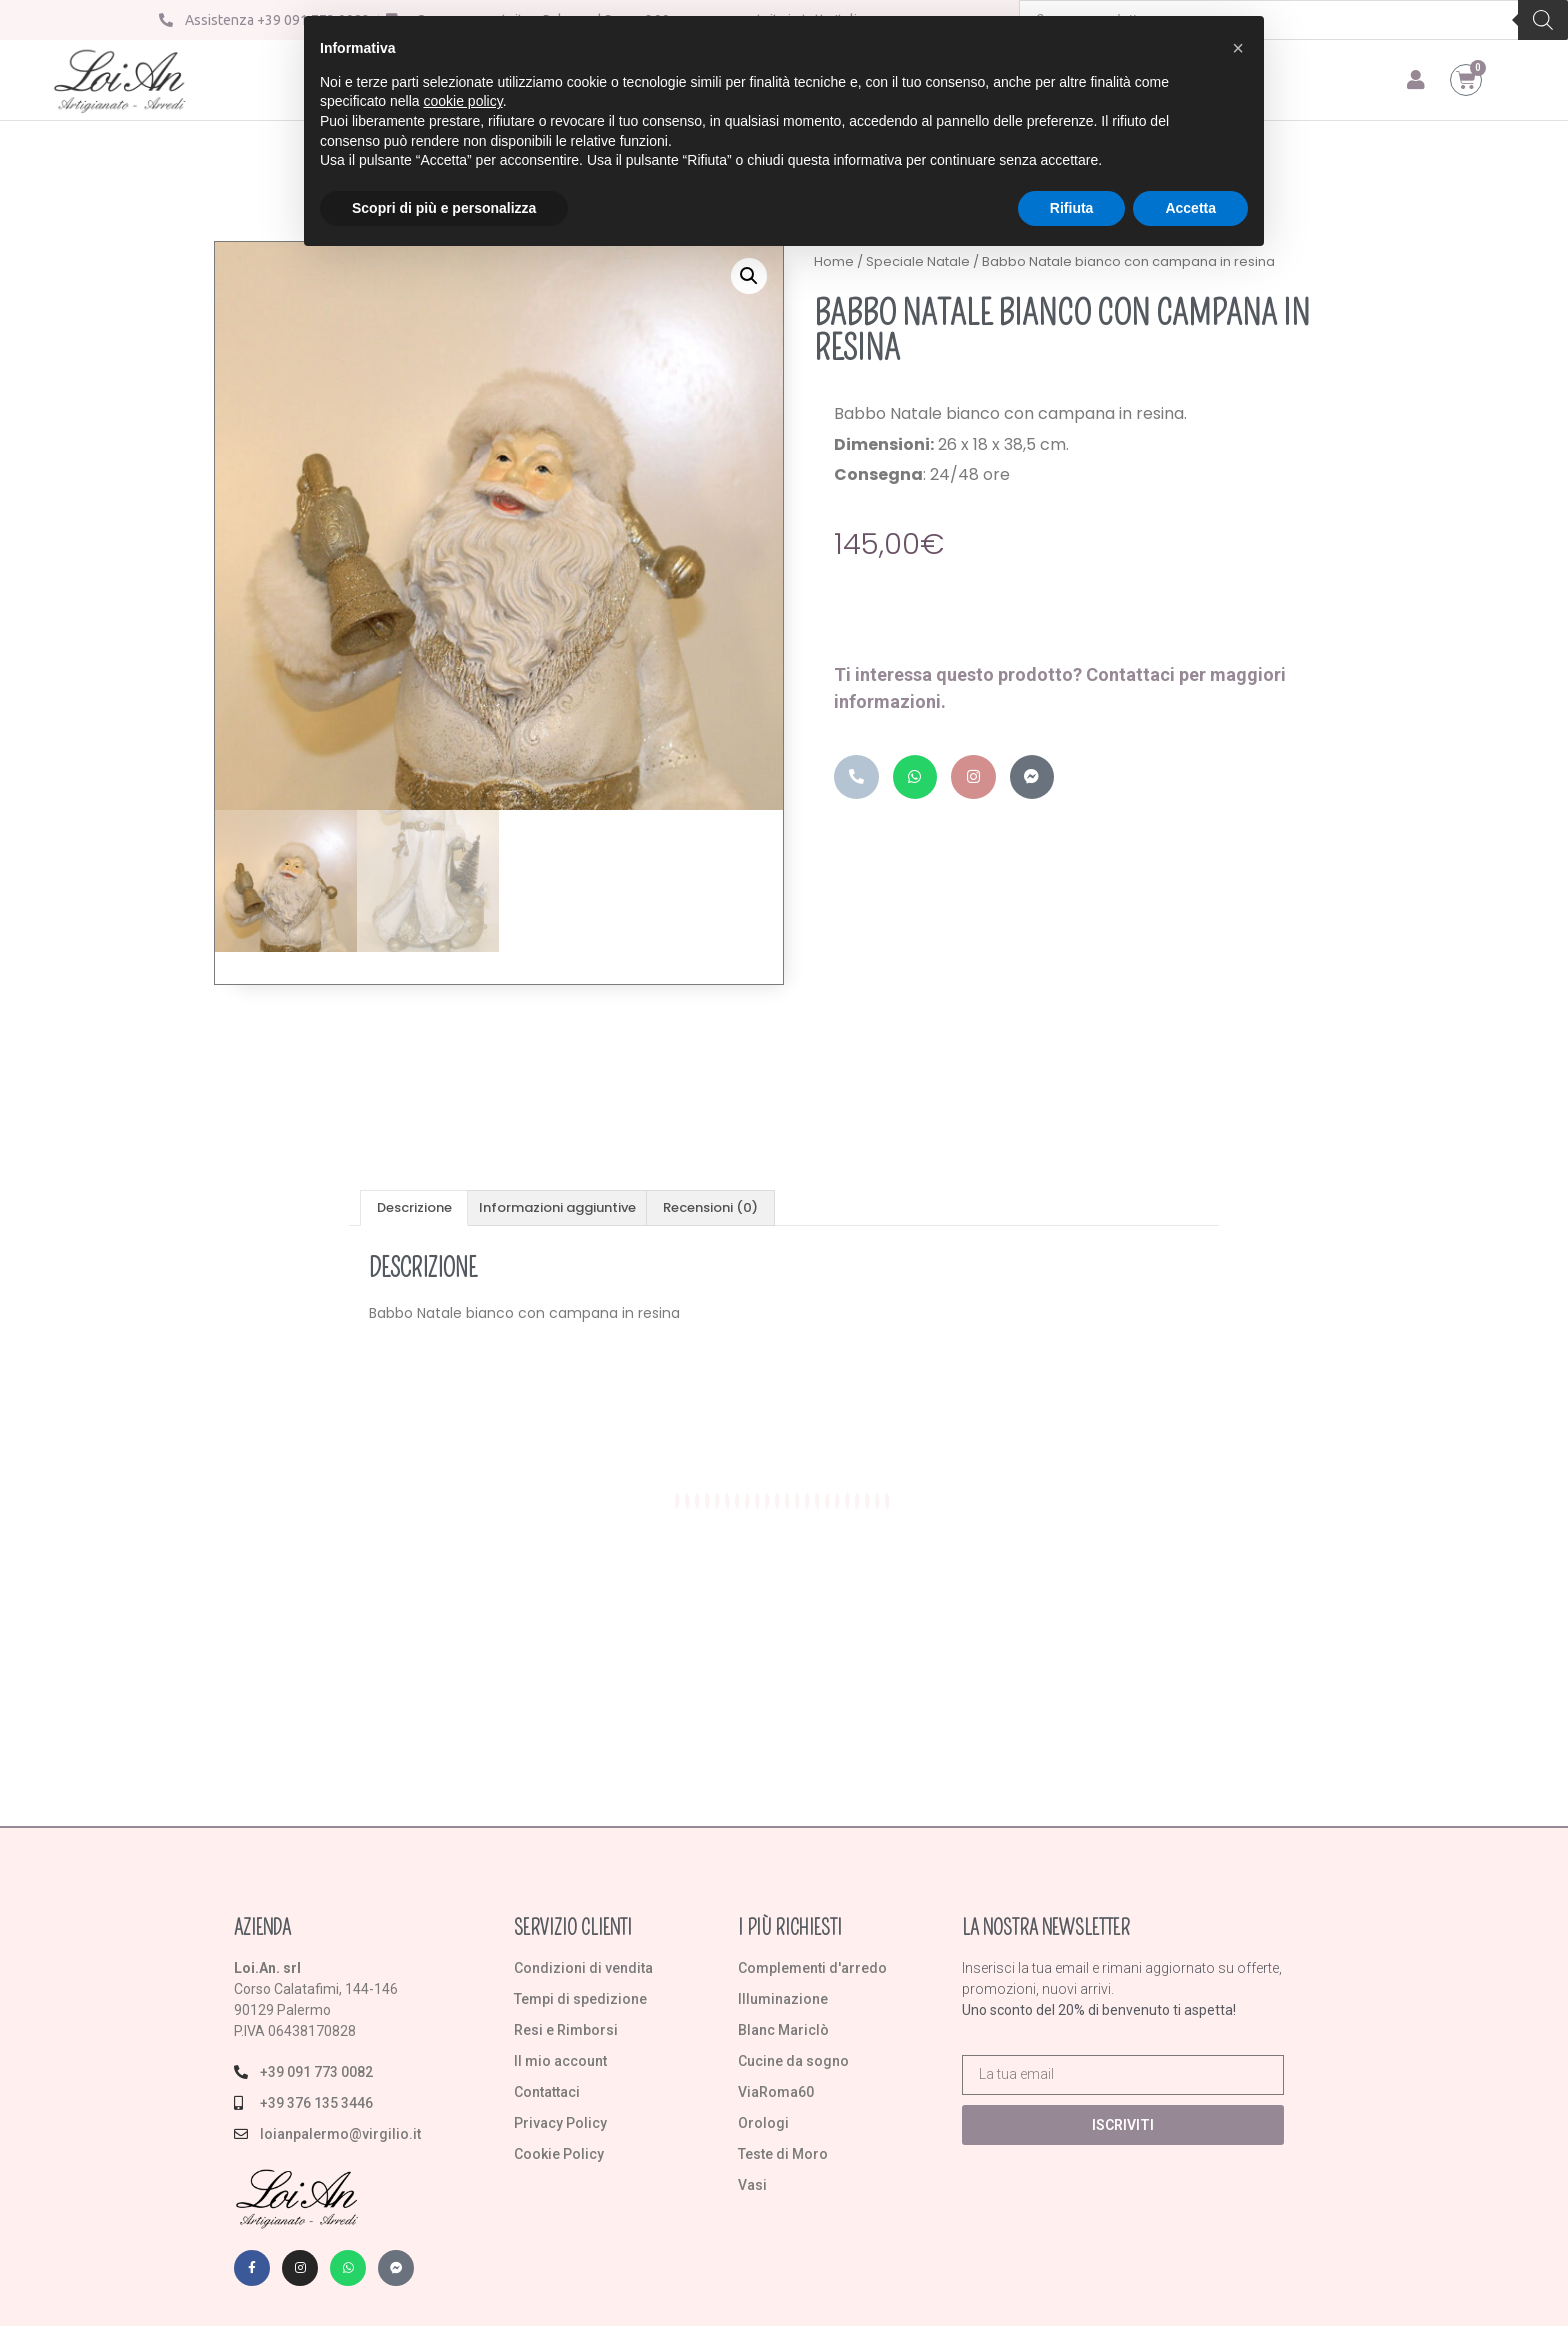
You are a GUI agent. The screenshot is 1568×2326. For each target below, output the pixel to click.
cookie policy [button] (463, 101)
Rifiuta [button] (1072, 208)
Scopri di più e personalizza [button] (444, 208)
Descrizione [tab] (414, 1207)
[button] (749, 276)
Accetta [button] (1190, 208)
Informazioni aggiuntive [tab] (557, 1207)
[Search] (1543, 20)
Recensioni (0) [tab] (710, 1207)
